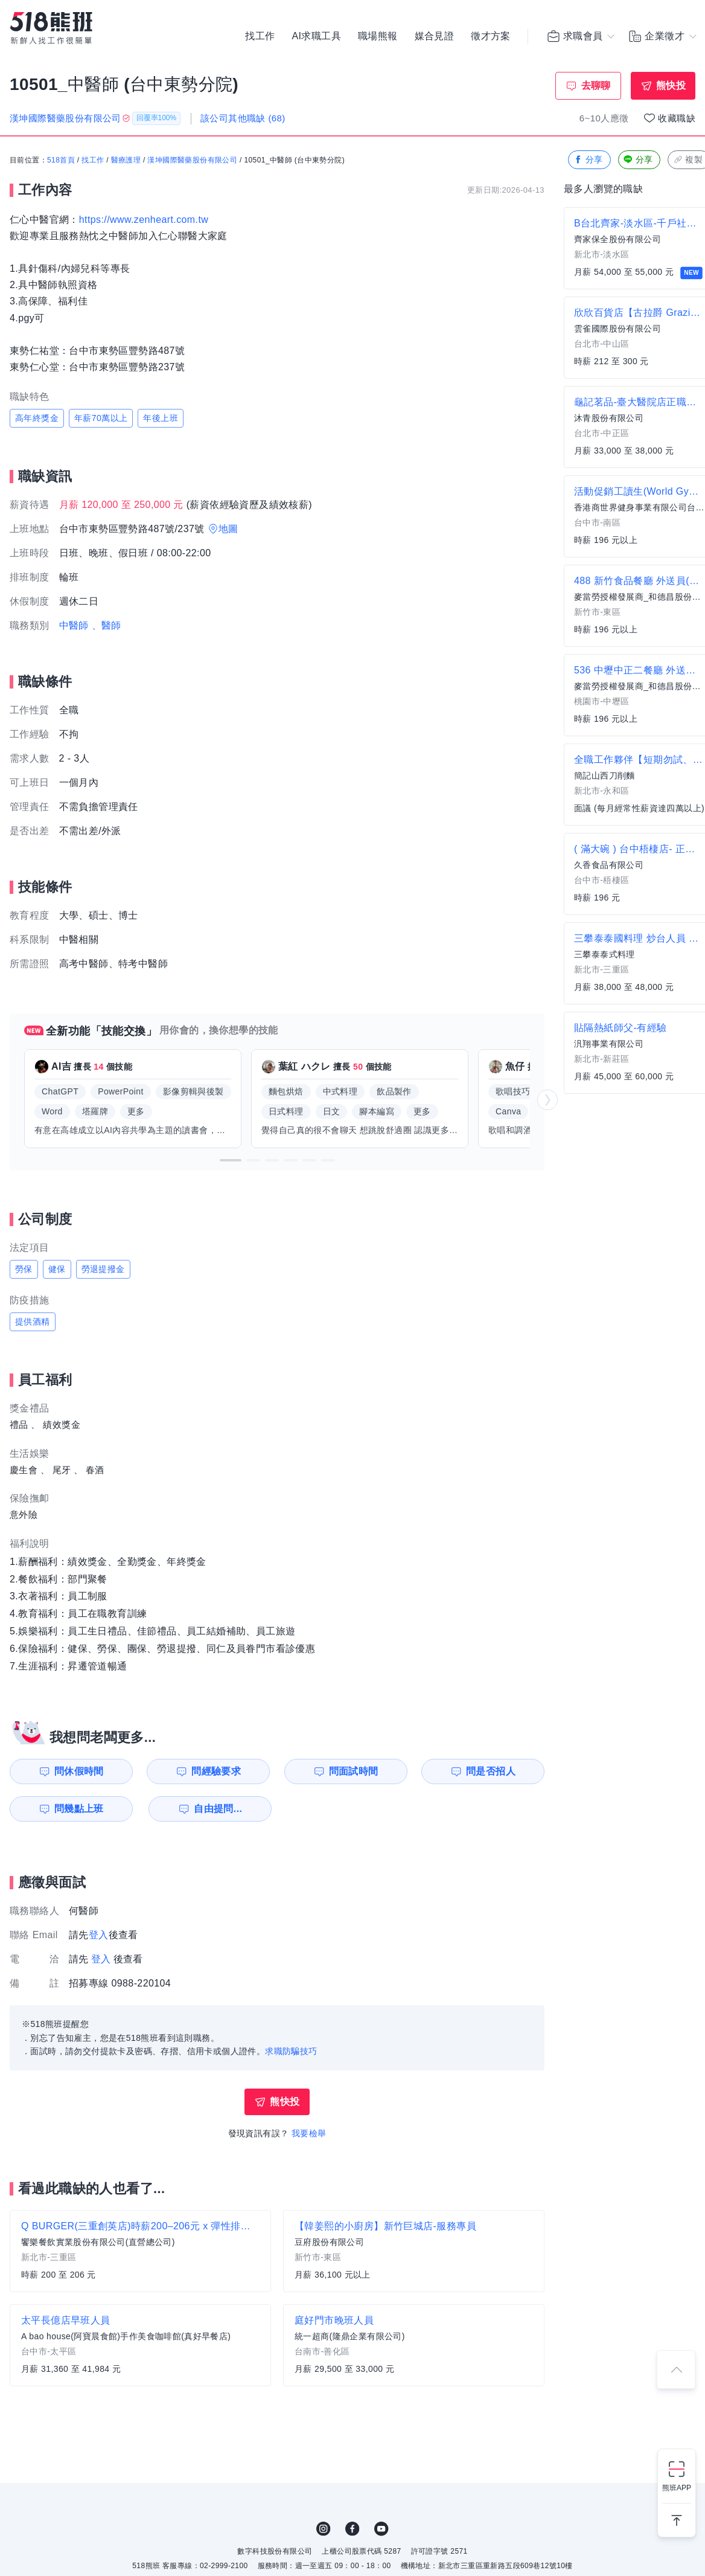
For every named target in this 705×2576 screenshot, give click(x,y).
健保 (57, 1269)
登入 (99, 1935)
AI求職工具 (316, 36)
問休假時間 (79, 1771)
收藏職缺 (676, 118)
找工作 (260, 36)
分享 (588, 160)
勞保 (24, 1269)
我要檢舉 (309, 2133)
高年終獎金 (37, 418)
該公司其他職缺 (243, 118)
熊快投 (671, 85)
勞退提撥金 (103, 1269)
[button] (230, 1160)
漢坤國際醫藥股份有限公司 (192, 160)
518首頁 (61, 160)
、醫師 (106, 625)
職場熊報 (378, 36)
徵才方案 (491, 36)
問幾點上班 (79, 1809)
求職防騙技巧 (291, 2051)
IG (323, 2529)
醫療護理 (126, 160)
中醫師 (74, 625)
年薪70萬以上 (100, 418)
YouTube (381, 2529)
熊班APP (676, 2488)
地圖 (228, 529)
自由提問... (218, 1809)
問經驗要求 (216, 1771)
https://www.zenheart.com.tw (143, 219)
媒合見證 (435, 36)
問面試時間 (353, 1771)
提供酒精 (32, 1321)
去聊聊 (596, 85)
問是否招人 (490, 1771)
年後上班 (160, 418)
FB (352, 2529)
